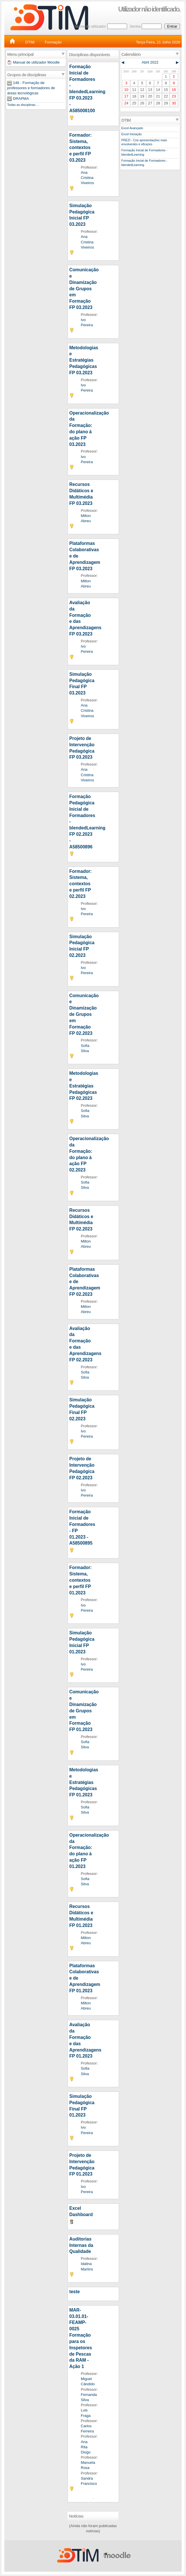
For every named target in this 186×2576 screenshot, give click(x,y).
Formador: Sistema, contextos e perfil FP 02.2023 (80, 884)
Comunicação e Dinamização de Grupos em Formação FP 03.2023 (84, 288)
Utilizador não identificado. (149, 9)
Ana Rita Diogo (86, 2447)
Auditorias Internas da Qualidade (81, 2245)
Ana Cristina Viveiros (87, 177)
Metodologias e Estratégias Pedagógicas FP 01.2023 (83, 1782)
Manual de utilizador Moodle (36, 62)
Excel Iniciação (131, 134)
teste (74, 2291)
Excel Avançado (132, 128)
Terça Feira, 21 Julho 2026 (158, 42)
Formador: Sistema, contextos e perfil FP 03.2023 (80, 148)
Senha (135, 26)
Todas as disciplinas (21, 104)
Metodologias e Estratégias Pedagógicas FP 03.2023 (83, 360)
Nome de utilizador (90, 26)
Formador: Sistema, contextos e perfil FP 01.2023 (80, 1580)
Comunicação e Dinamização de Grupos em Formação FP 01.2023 (84, 1710)
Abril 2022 (150, 62)
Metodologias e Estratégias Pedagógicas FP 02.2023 (83, 1086)
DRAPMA (21, 98)
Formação (53, 42)
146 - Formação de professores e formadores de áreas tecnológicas (31, 88)
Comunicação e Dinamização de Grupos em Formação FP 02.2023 (84, 1014)
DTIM (29, 42)
